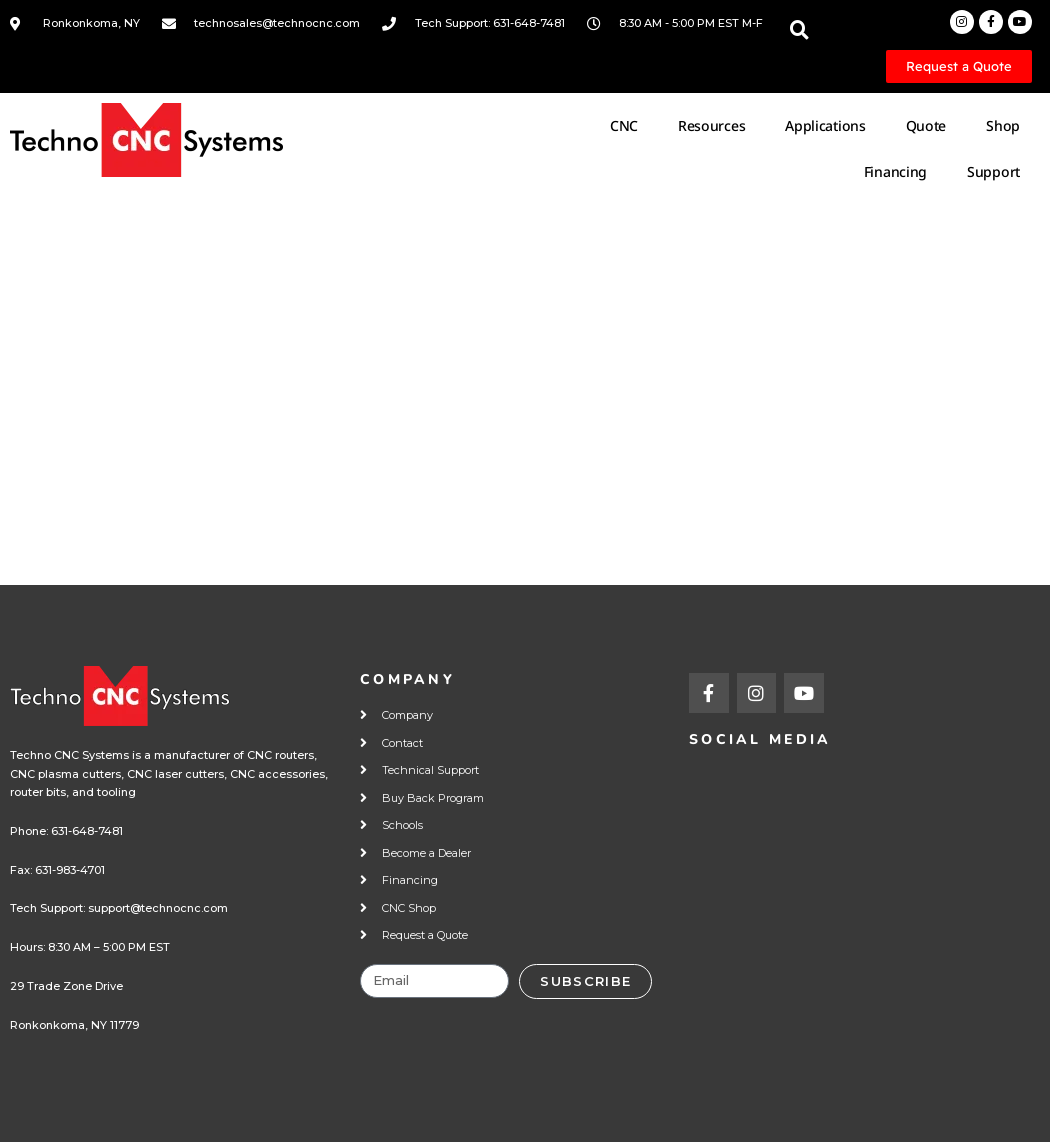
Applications (825, 125)
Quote (926, 125)
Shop (1003, 125)
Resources (711, 125)
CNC (624, 125)
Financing (895, 171)
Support (993, 171)
